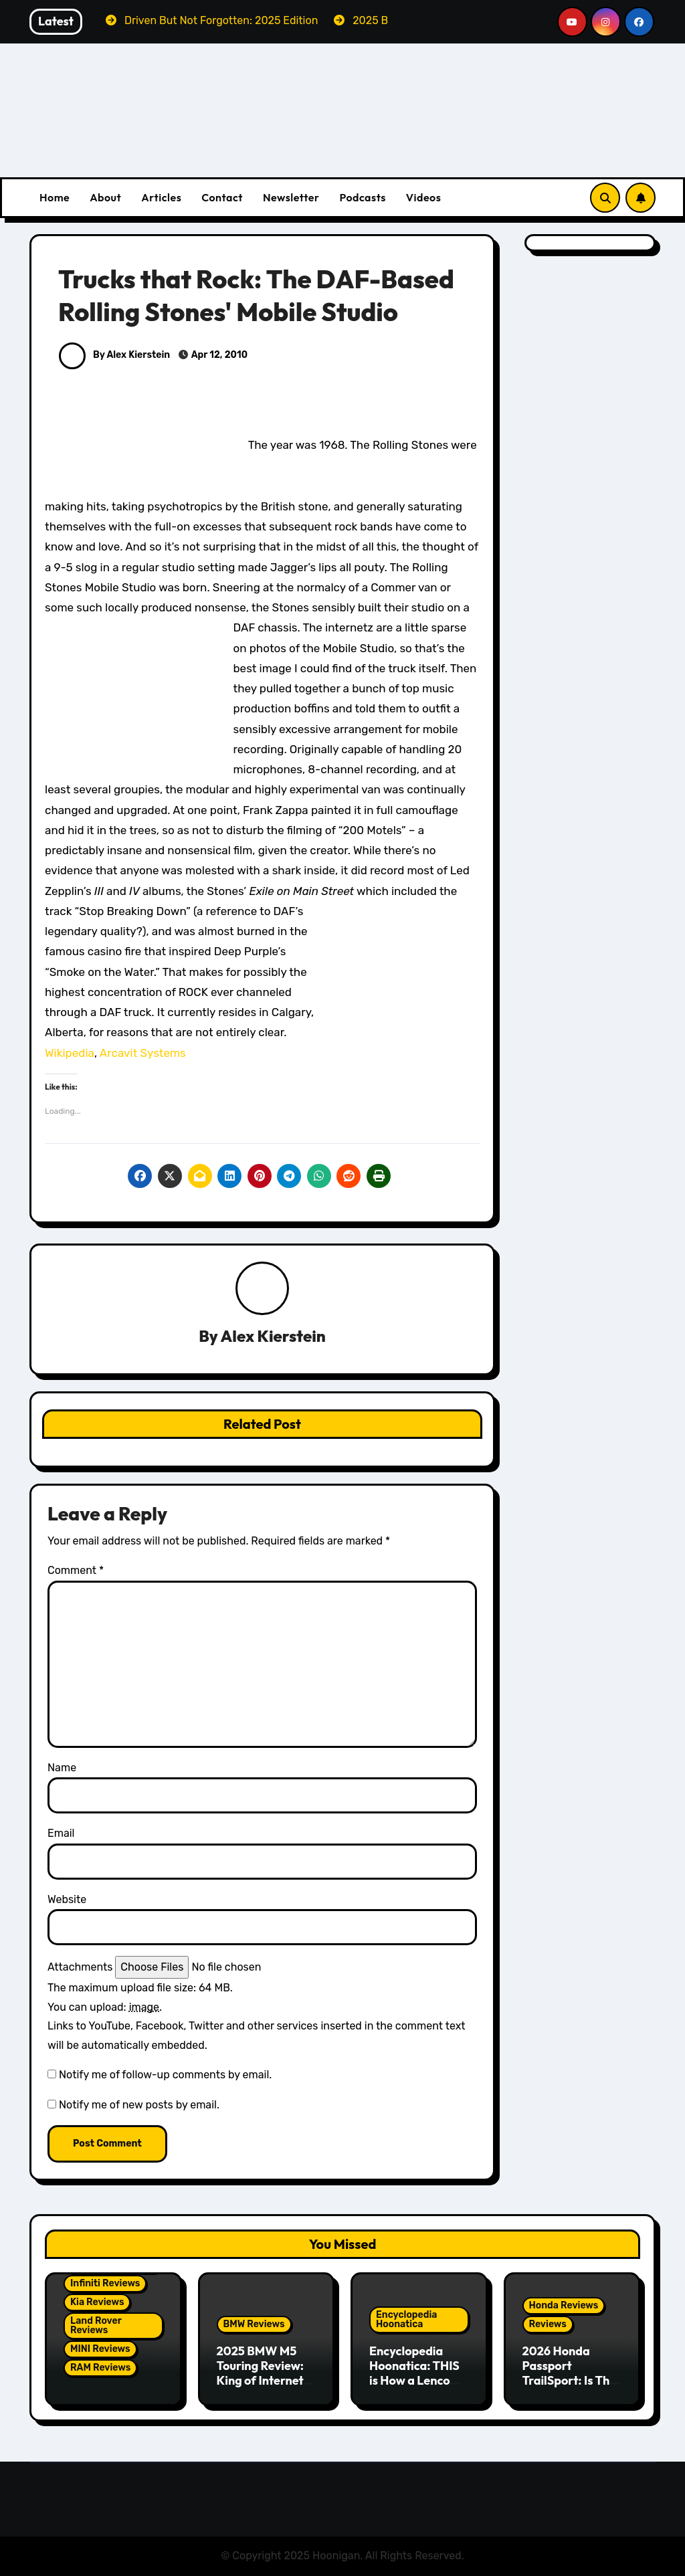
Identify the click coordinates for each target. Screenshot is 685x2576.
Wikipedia (69, 1053)
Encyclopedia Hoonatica (406, 2320)
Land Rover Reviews (96, 2325)
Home (54, 197)
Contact (222, 197)
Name (61, 1767)
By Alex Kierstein (114, 355)
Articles (161, 197)
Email (61, 1833)
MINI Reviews (100, 2349)
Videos (424, 197)
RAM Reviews (100, 2367)
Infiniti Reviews (105, 2283)
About (105, 197)
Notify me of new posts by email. (139, 2104)
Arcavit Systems (143, 1053)
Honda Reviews (564, 2306)
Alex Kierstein (273, 1336)
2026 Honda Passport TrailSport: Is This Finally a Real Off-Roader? (570, 2380)
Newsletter (291, 197)
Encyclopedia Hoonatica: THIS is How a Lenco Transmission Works (414, 2380)
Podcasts (362, 197)
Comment (75, 1570)
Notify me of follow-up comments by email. (165, 2074)
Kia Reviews (97, 2302)
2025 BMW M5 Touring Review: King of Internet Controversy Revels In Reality (261, 2380)
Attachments (79, 1967)
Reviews (548, 2325)
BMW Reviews (254, 2325)
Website (66, 1899)
